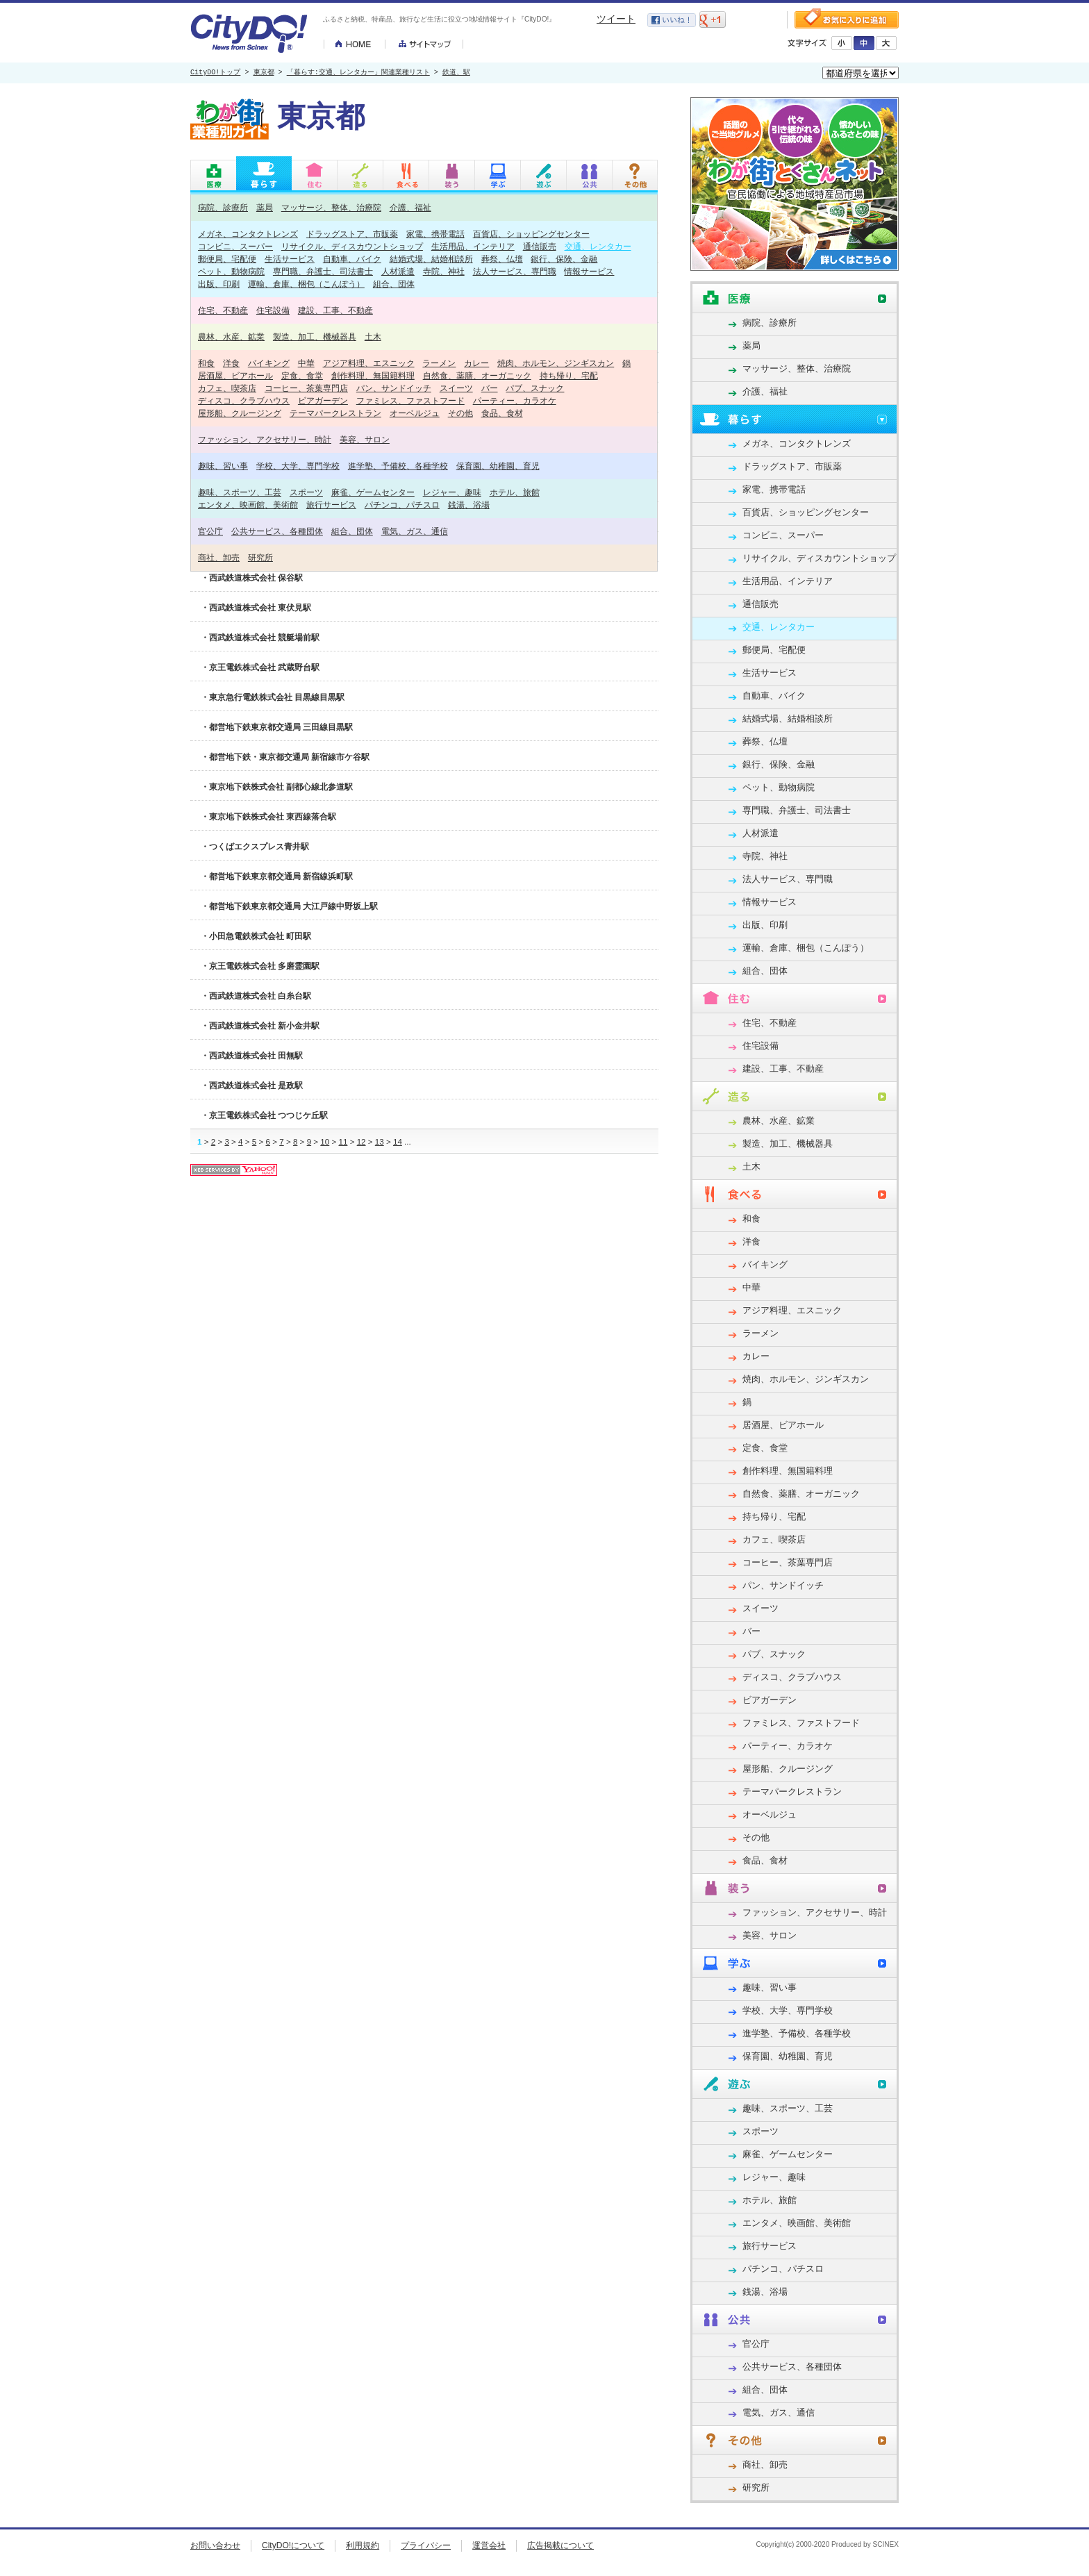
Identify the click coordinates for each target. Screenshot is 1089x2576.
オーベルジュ (415, 412)
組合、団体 (394, 283)
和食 (206, 362)
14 (397, 1141)
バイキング (269, 362)
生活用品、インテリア (473, 246)
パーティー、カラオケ (514, 400)
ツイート (616, 18)
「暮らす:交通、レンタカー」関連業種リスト (358, 73)
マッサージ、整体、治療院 (331, 207)
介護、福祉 (410, 207)
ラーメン (439, 362)
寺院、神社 (444, 271)
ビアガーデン (323, 400)
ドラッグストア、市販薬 (352, 233)
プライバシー (426, 2545)
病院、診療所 (223, 207)
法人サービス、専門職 (514, 271)
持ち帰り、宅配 (569, 375)
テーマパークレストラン (335, 412)
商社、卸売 (219, 557)
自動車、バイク (352, 258)
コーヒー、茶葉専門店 (306, 387)
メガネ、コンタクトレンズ (248, 233)
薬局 (264, 207)
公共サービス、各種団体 (277, 530)
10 (324, 1141)
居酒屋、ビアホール (235, 375)
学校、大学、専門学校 (298, 465)
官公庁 (210, 530)
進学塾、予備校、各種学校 (398, 465)
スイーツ (456, 387)
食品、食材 (502, 412)
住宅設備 (273, 310)
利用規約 (362, 2545)
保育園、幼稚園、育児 (498, 465)
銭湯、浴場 (469, 504)
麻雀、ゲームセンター (373, 492)
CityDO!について (293, 2545)
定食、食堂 (302, 375)
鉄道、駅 (456, 73)
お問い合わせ (215, 2545)
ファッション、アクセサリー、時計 (264, 439)
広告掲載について (560, 2545)
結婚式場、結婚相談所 (431, 258)
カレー (476, 362)
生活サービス (290, 258)
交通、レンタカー (598, 246)
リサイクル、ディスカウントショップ (352, 246)
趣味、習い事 (223, 465)
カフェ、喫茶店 (227, 387)
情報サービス (589, 271)
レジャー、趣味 (452, 492)
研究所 (260, 557)
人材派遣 (398, 271)
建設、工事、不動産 (335, 310)
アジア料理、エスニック (369, 362)
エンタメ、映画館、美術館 (248, 504)
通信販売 (539, 246)
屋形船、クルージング (239, 412)
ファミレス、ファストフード (410, 400)
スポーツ (306, 492)
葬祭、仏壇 (502, 258)
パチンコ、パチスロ (402, 504)
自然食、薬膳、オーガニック (477, 375)
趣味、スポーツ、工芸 (239, 492)
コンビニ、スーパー (235, 246)
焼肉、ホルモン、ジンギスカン (555, 362)
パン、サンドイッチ (393, 387)
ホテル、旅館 (515, 492)
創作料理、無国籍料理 (373, 375)
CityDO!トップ (215, 73)
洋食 (231, 362)
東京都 (263, 73)
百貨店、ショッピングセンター (531, 233)
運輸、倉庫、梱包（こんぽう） (306, 283)
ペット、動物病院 (231, 271)
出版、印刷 (219, 283)
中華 (306, 362)
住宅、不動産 (223, 310)
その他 (460, 412)
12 (361, 1141)
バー (489, 387)
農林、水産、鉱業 (231, 336)
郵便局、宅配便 (227, 258)
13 (379, 1141)
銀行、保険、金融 (564, 258)
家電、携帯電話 (435, 233)
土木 (373, 336)
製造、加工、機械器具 (314, 336)
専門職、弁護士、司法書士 (323, 271)
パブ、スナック (535, 387)
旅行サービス (331, 504)
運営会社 (489, 2545)
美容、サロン (365, 439)
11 (342, 1141)
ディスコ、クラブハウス (244, 400)
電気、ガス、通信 (414, 530)
